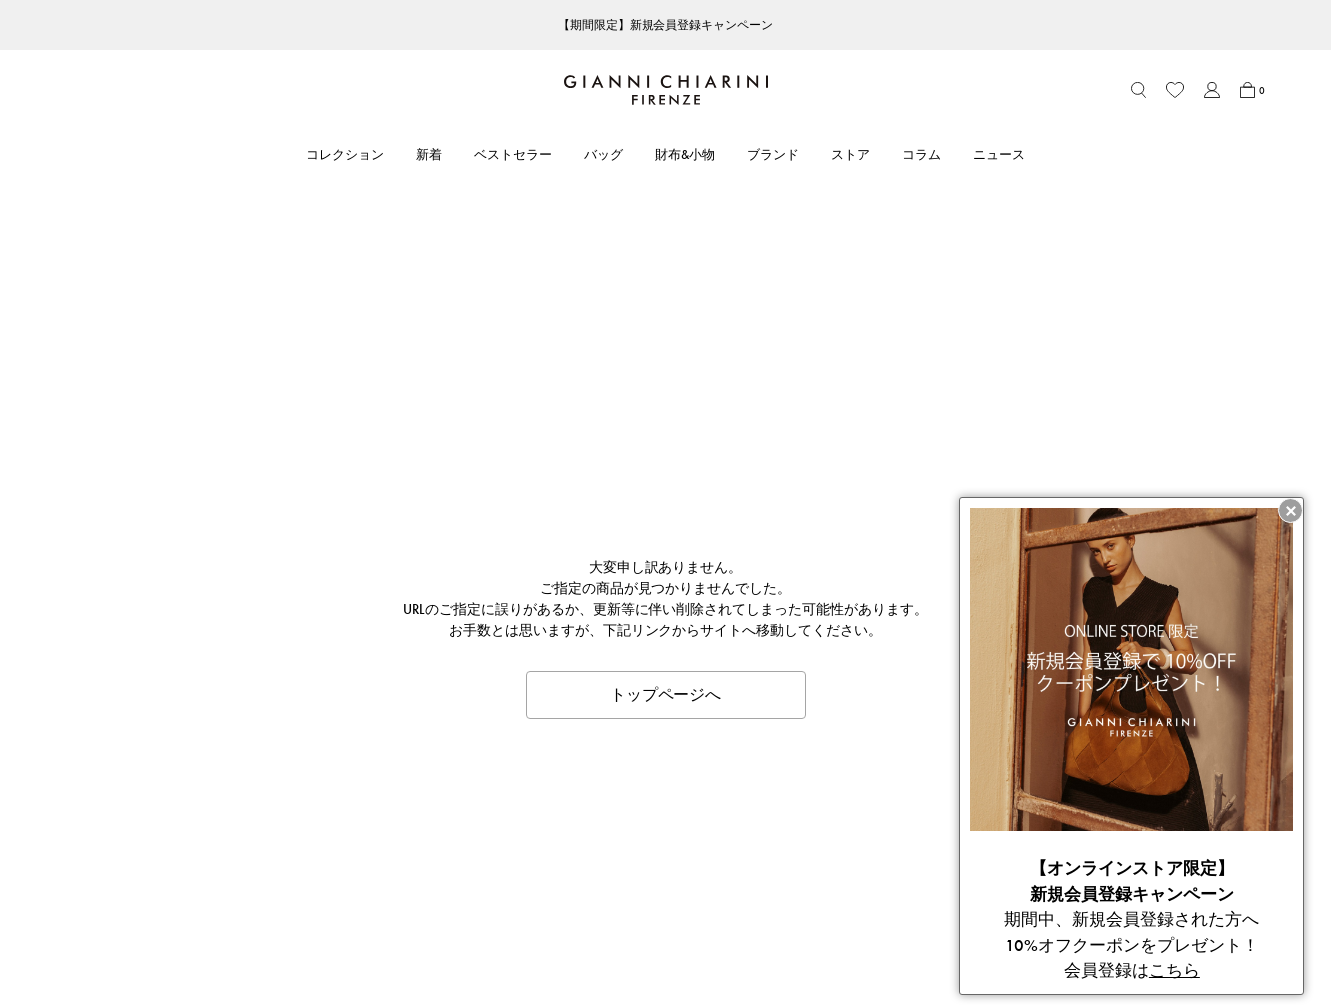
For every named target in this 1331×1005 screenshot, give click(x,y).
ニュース (999, 154)
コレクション (345, 154)
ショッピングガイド (317, 863)
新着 (429, 154)
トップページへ (666, 330)
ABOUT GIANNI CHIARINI (601, 799)
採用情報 (547, 945)
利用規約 (787, 835)
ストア (850, 154)
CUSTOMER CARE (313, 799)
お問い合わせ (298, 890)
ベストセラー (513, 154)
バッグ (603, 154)
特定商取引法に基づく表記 (839, 863)
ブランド (773, 154)
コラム (921, 154)
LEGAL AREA (799, 799)
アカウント (291, 835)
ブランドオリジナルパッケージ (350, 945)
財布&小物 (685, 154)
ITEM (106, 758)
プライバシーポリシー (826, 890)
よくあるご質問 (304, 918)
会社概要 (787, 918)
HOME (69, 758)
